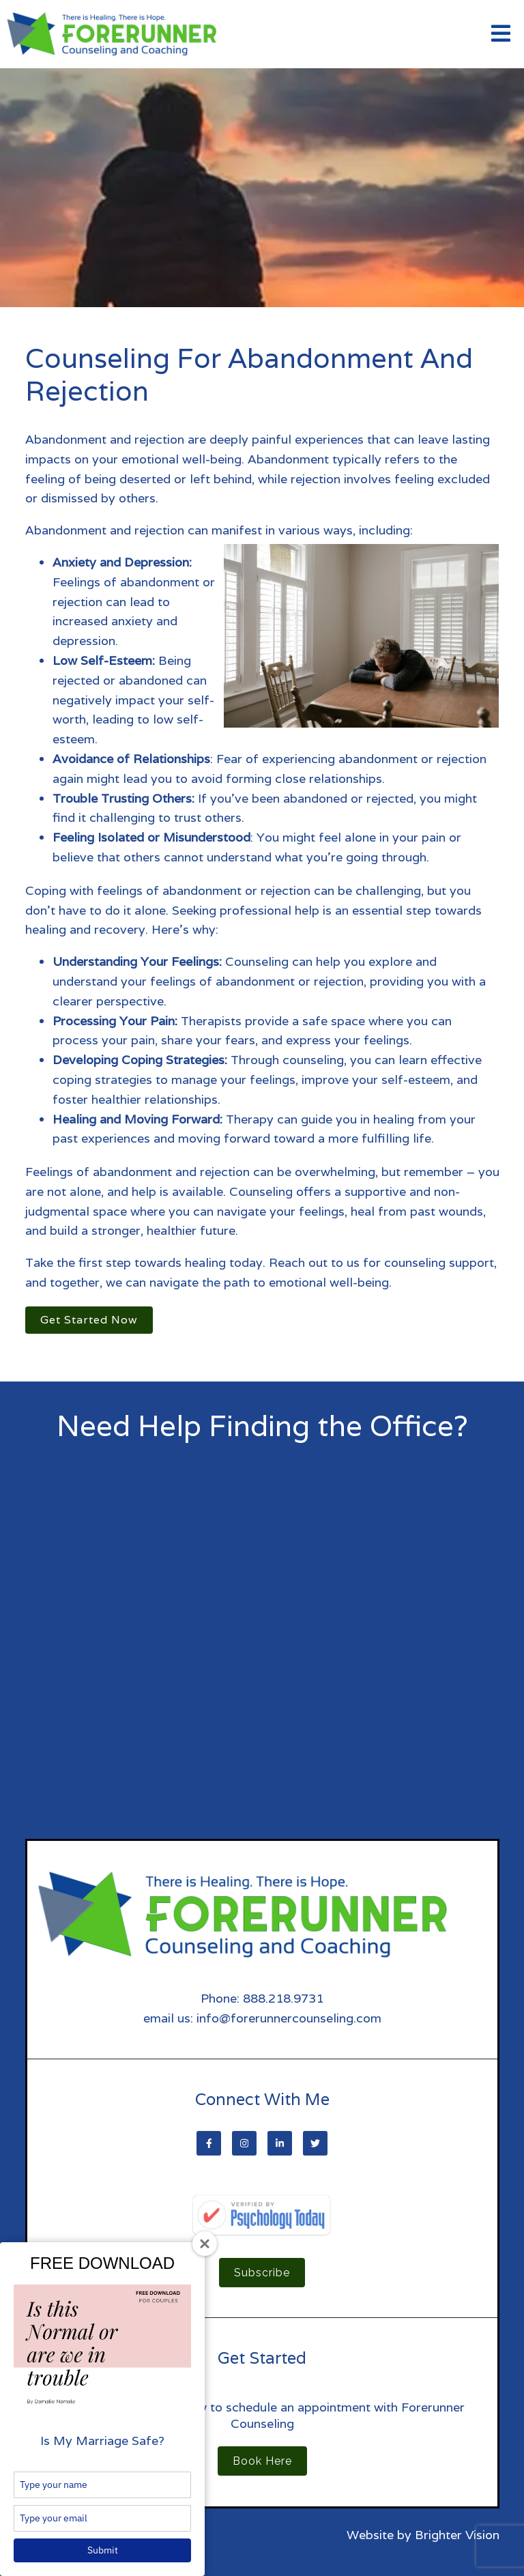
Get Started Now (89, 1320)
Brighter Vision (457, 2535)
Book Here (262, 2461)
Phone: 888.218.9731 (262, 1998)
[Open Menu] (500, 34)
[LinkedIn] (279, 2143)
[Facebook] (208, 2143)
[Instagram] (244, 2143)
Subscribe (262, 2272)
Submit (102, 2550)
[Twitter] (315, 2143)
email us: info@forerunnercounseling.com (262, 2018)
